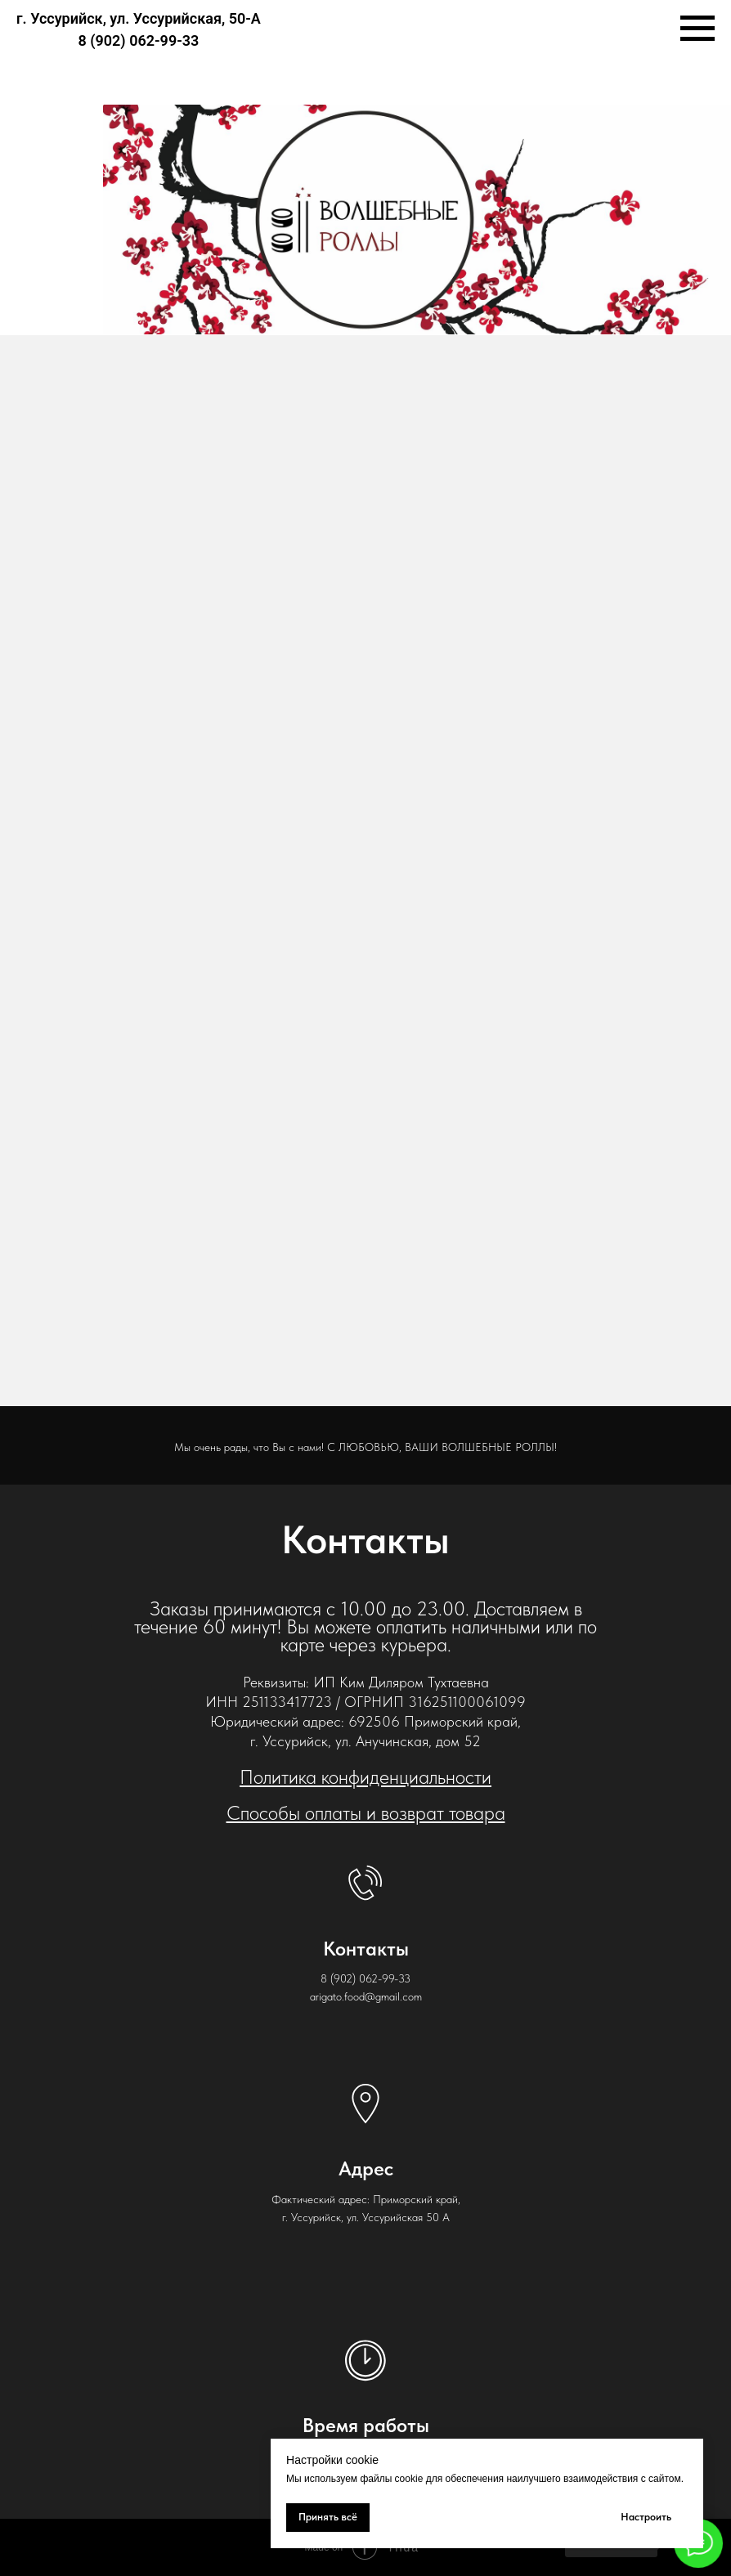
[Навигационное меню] (697, 29)
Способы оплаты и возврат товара (365, 1813)
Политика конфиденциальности (365, 1777)
